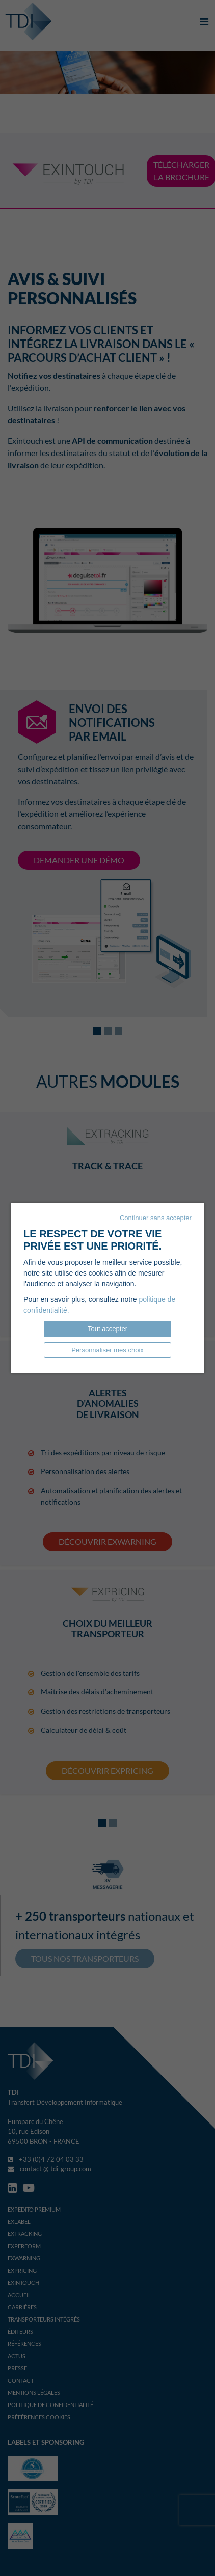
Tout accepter (107, 1329)
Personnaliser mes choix (107, 1350)
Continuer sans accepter (156, 1218)
